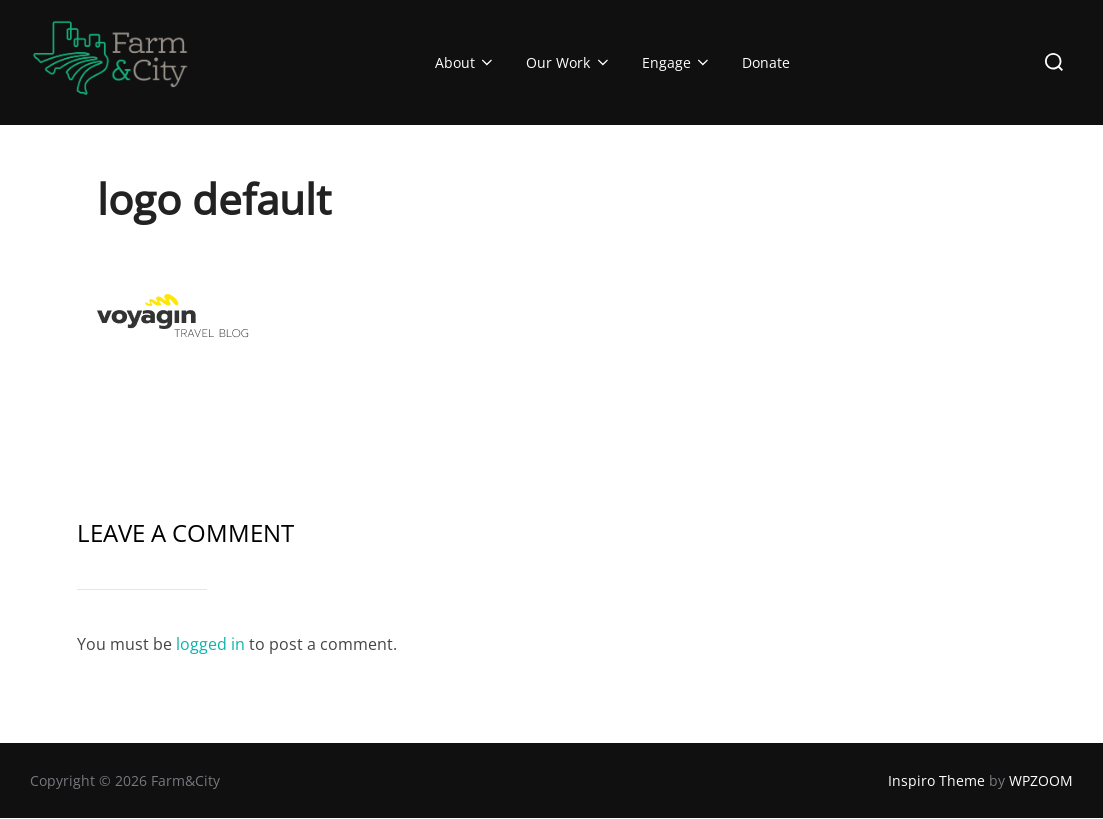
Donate (766, 62)
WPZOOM (1041, 780)
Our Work (569, 62)
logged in (210, 644)
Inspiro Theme (936, 780)
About (466, 62)
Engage (677, 62)
